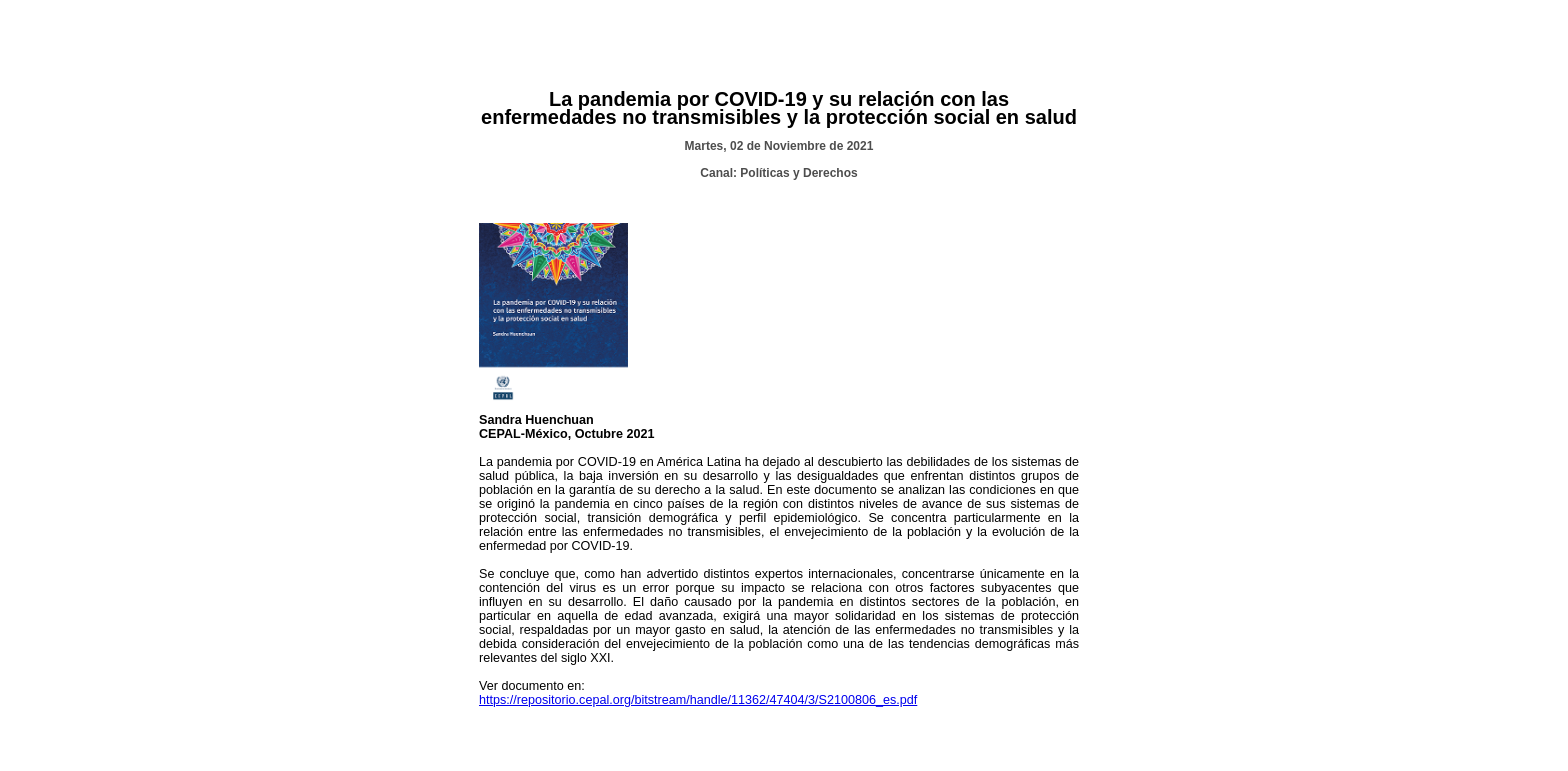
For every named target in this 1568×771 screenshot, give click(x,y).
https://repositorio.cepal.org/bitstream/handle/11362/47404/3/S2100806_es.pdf (698, 700)
